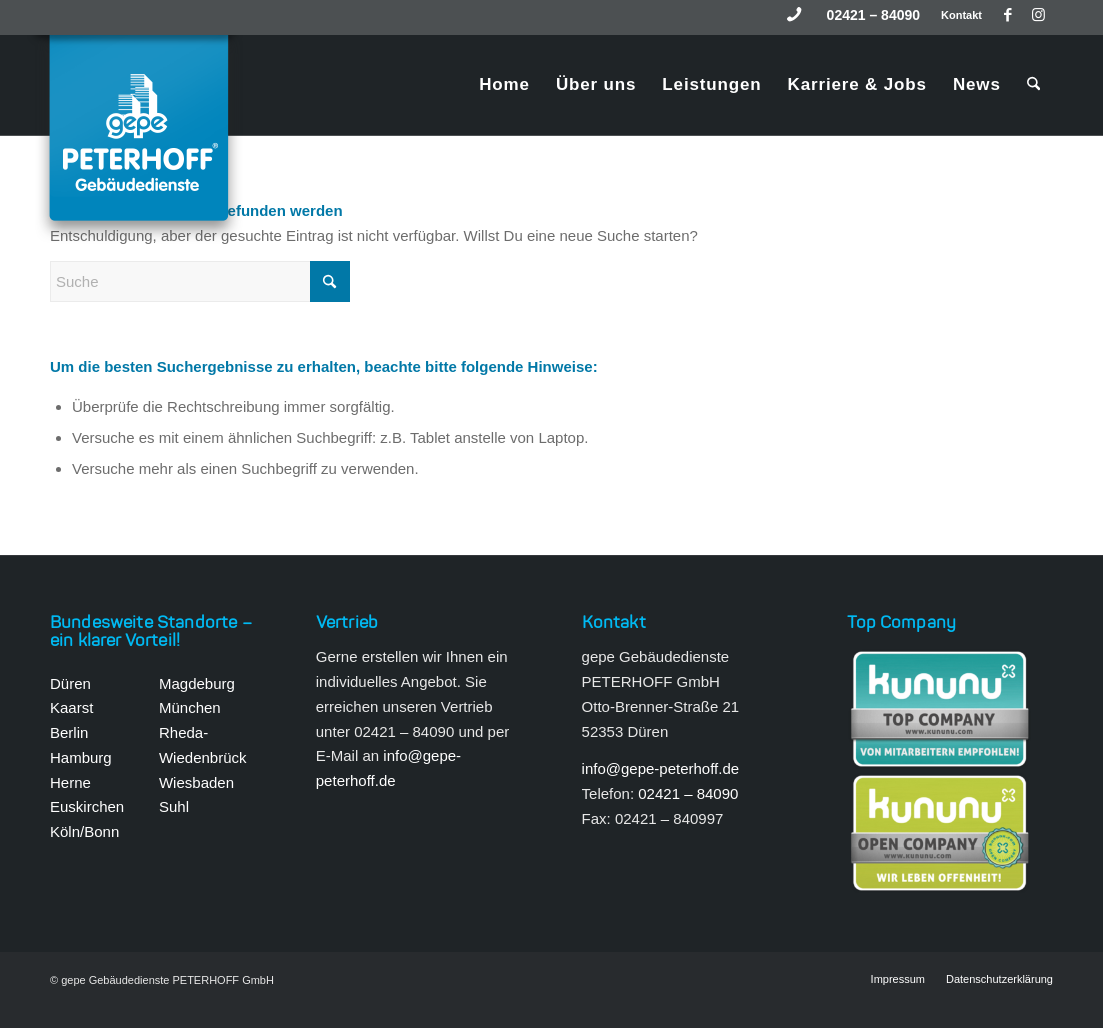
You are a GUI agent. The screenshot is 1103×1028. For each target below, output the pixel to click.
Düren (70, 683)
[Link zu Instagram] (1038, 15)
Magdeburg (197, 683)
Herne (70, 782)
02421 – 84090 (873, 15)
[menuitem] (874, 15)
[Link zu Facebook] (1007, 15)
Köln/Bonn (84, 831)
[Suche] (1033, 85)
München (190, 707)
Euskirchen (87, 806)
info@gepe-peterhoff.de (661, 768)
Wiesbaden (196, 782)
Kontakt (961, 15)
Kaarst (71, 707)
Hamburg (81, 757)
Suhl (174, 806)
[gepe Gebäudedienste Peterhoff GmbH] (141, 140)
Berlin (69, 732)
